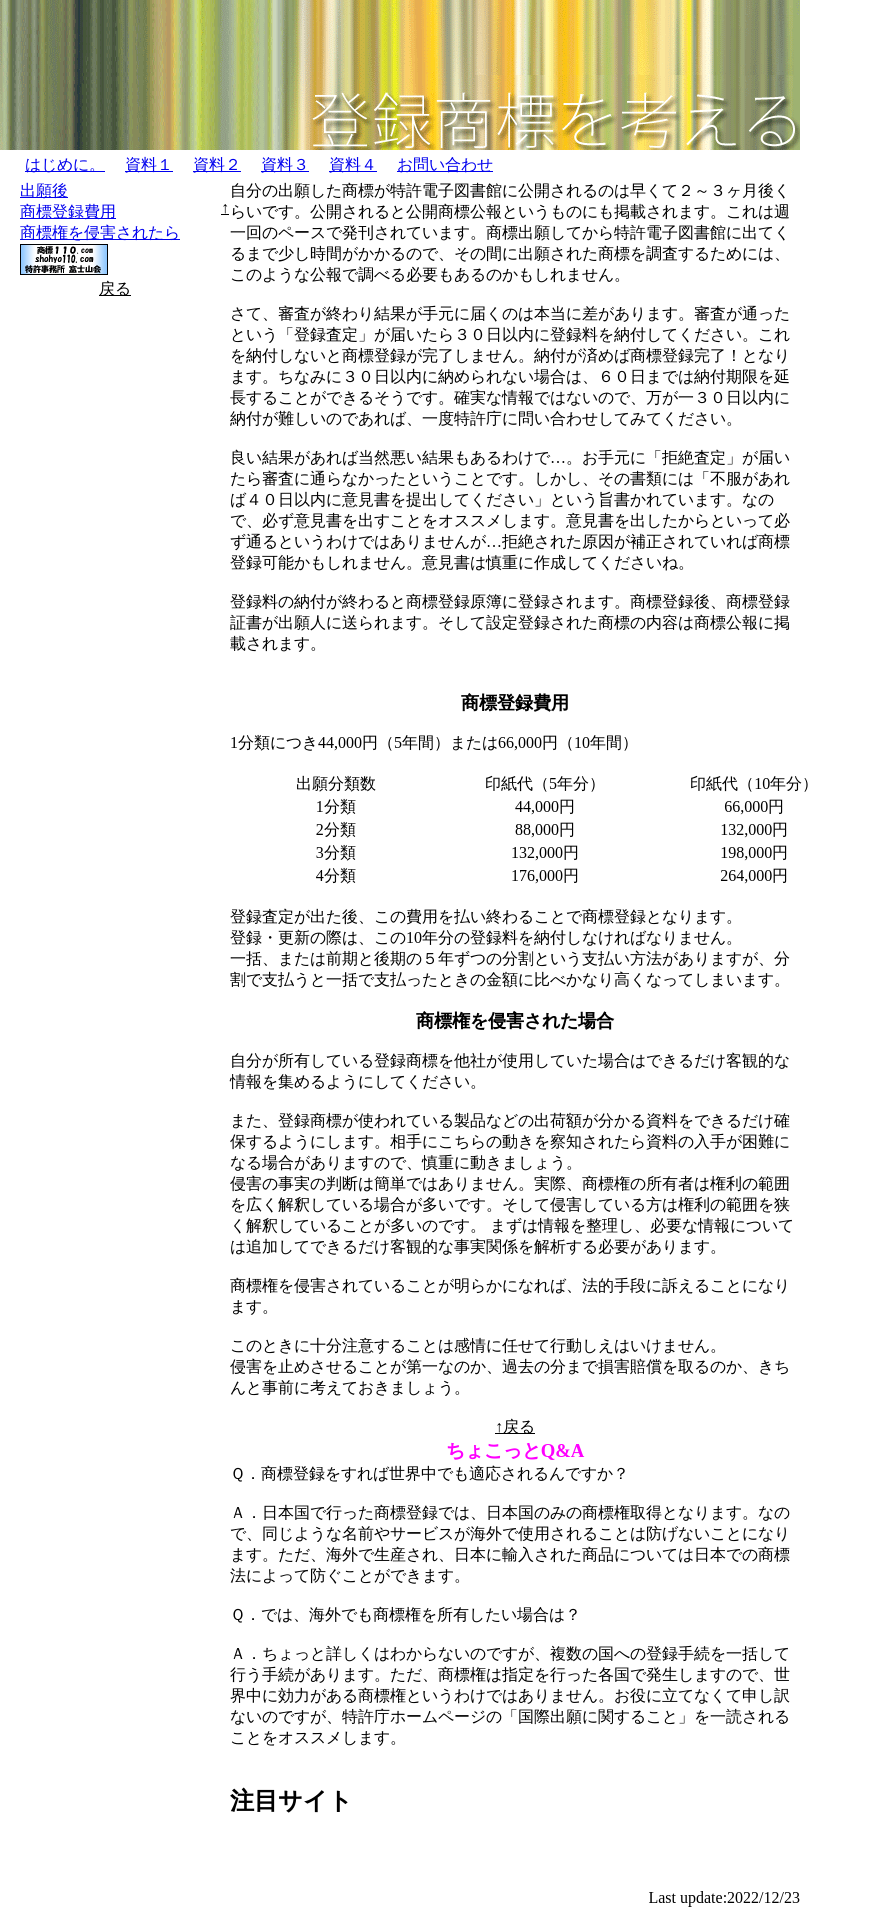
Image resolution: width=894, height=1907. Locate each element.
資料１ (149, 164)
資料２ (217, 164)
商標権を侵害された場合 (515, 1021)
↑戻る (515, 1426)
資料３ (285, 164)
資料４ (353, 164)
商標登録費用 (68, 211)
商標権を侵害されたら (100, 232)
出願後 (44, 190)
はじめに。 (65, 164)
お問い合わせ (445, 164)
